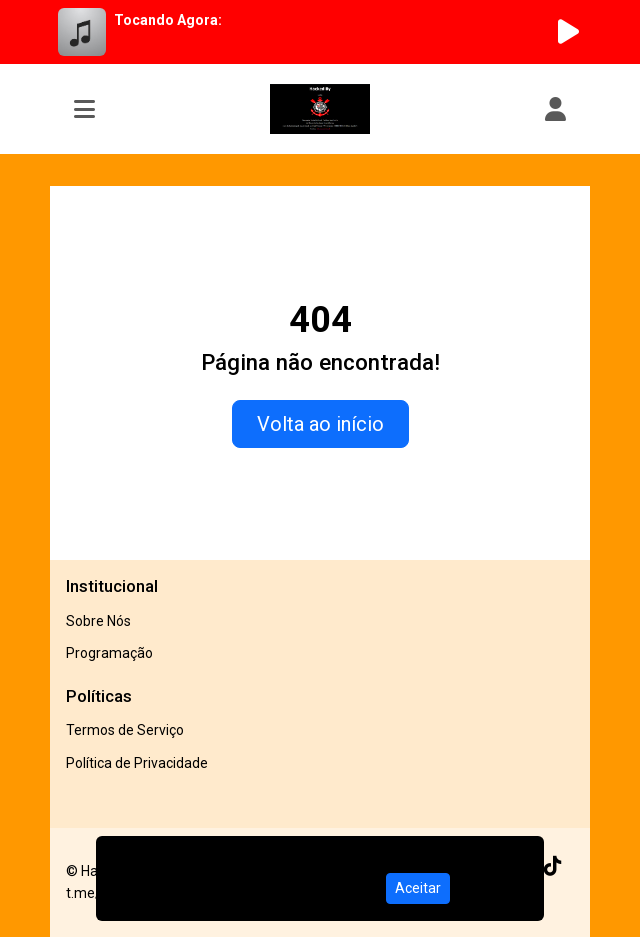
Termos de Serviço (125, 730)
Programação (109, 653)
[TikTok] (553, 866)
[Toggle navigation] (84, 109)
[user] (555, 109)
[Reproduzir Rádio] (568, 32)
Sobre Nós (98, 621)
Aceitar (418, 888)
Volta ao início (320, 424)
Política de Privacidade (137, 763)
